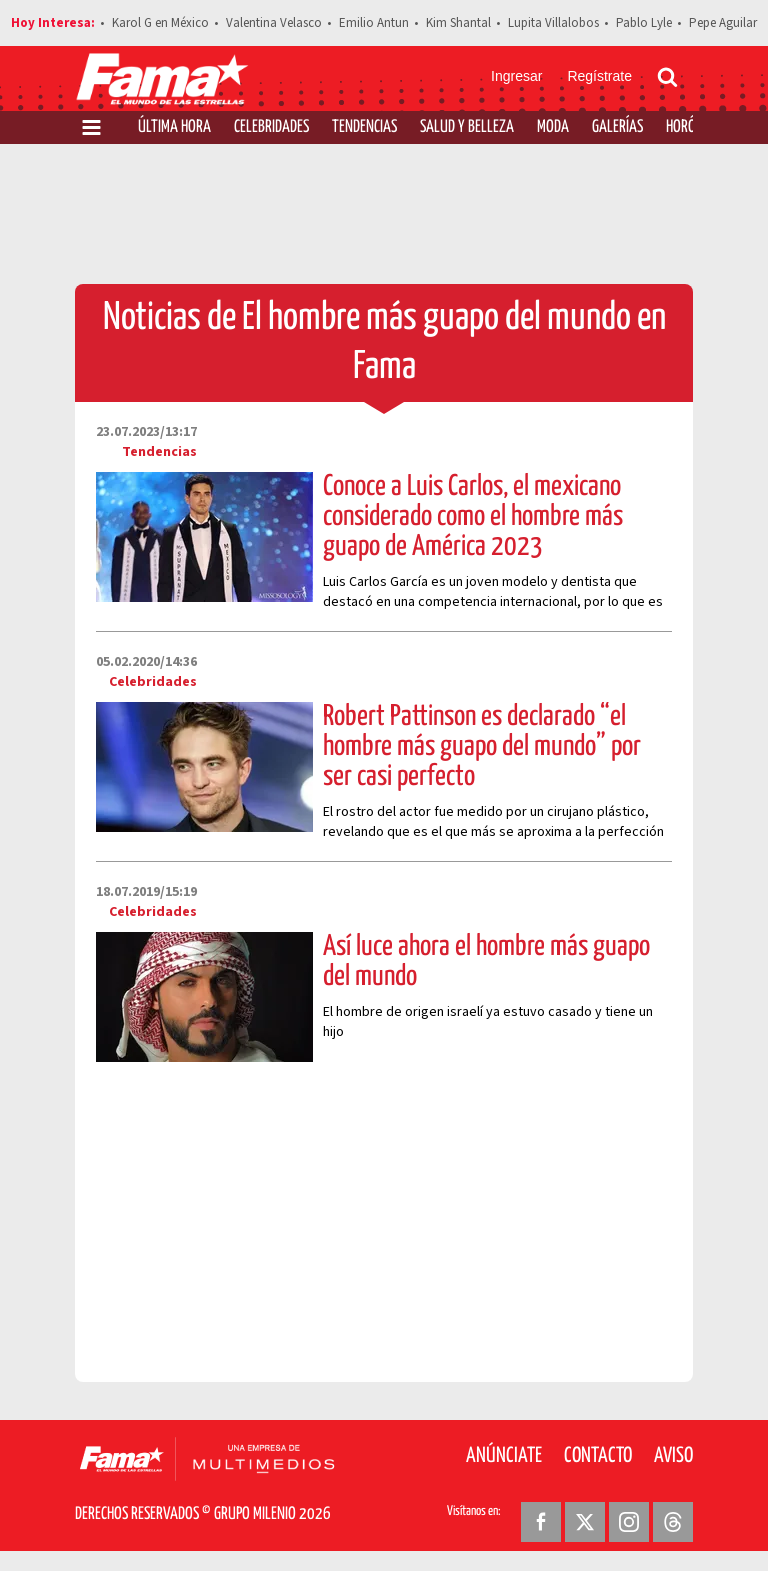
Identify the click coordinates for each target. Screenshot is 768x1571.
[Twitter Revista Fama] (585, 1522)
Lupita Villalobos (553, 23)
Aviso (673, 1456)
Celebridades (271, 127)
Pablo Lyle (644, 23)
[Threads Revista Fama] (673, 1522)
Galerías (617, 127)
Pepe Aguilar (723, 23)
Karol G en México (160, 23)
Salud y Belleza (467, 127)
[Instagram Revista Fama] (629, 1522)
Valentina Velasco (274, 23)
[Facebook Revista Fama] (541, 1522)
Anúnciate (504, 1456)
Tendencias (364, 127)
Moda (553, 127)
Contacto (598, 1456)
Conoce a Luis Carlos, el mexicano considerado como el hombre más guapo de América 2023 (473, 517)
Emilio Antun (374, 23)
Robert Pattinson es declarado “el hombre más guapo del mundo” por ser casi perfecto (482, 747)
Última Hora (174, 127)
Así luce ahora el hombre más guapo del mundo (486, 962)
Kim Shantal (458, 23)
